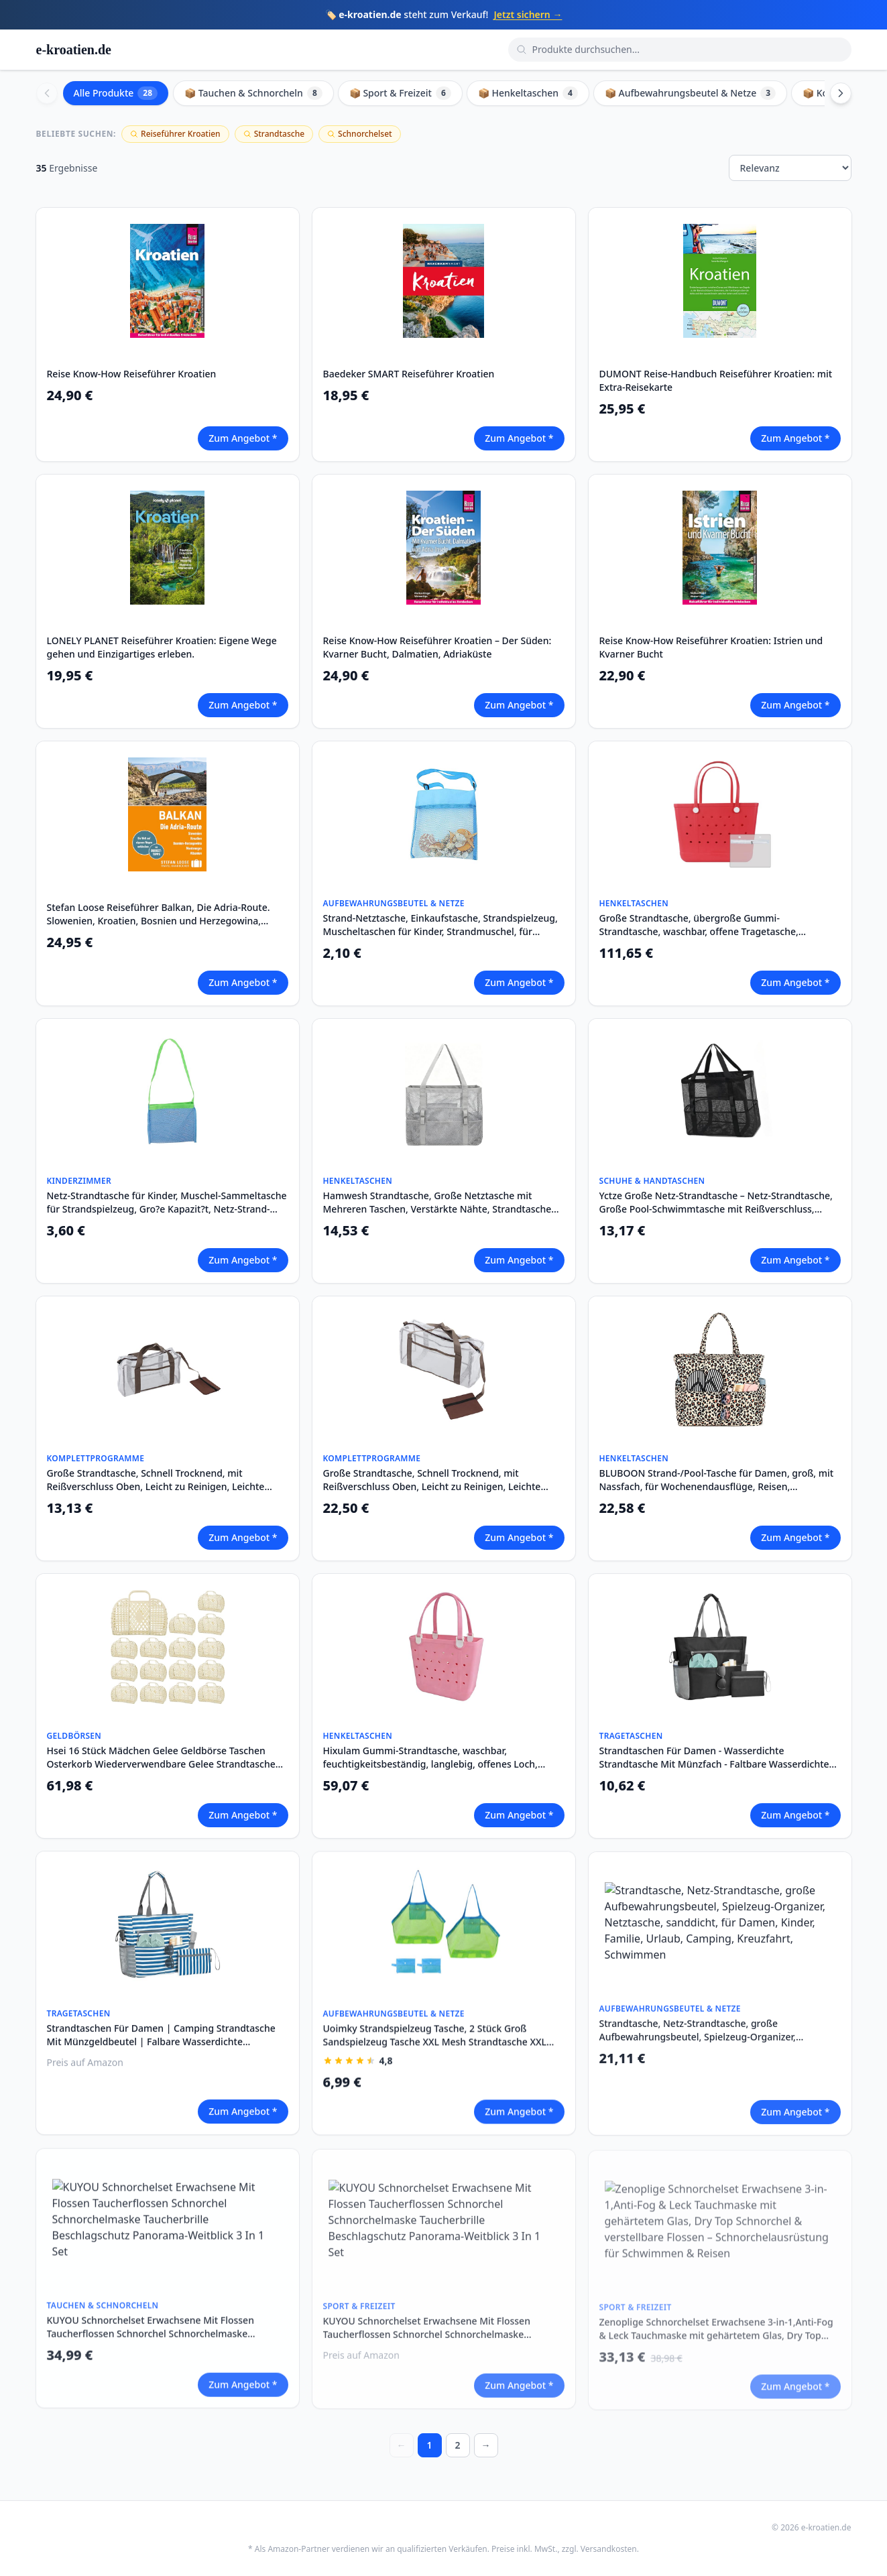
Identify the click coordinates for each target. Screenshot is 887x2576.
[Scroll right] (840, 93)
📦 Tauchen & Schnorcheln (253, 93)
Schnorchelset (359, 133)
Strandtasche (273, 133)
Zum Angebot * (243, 438)
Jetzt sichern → (527, 14)
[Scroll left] (47, 93)
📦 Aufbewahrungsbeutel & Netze (690, 93)
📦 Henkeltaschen (528, 93)
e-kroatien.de (73, 49)
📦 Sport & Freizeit (400, 93)
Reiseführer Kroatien (175, 133)
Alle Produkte (116, 93)
